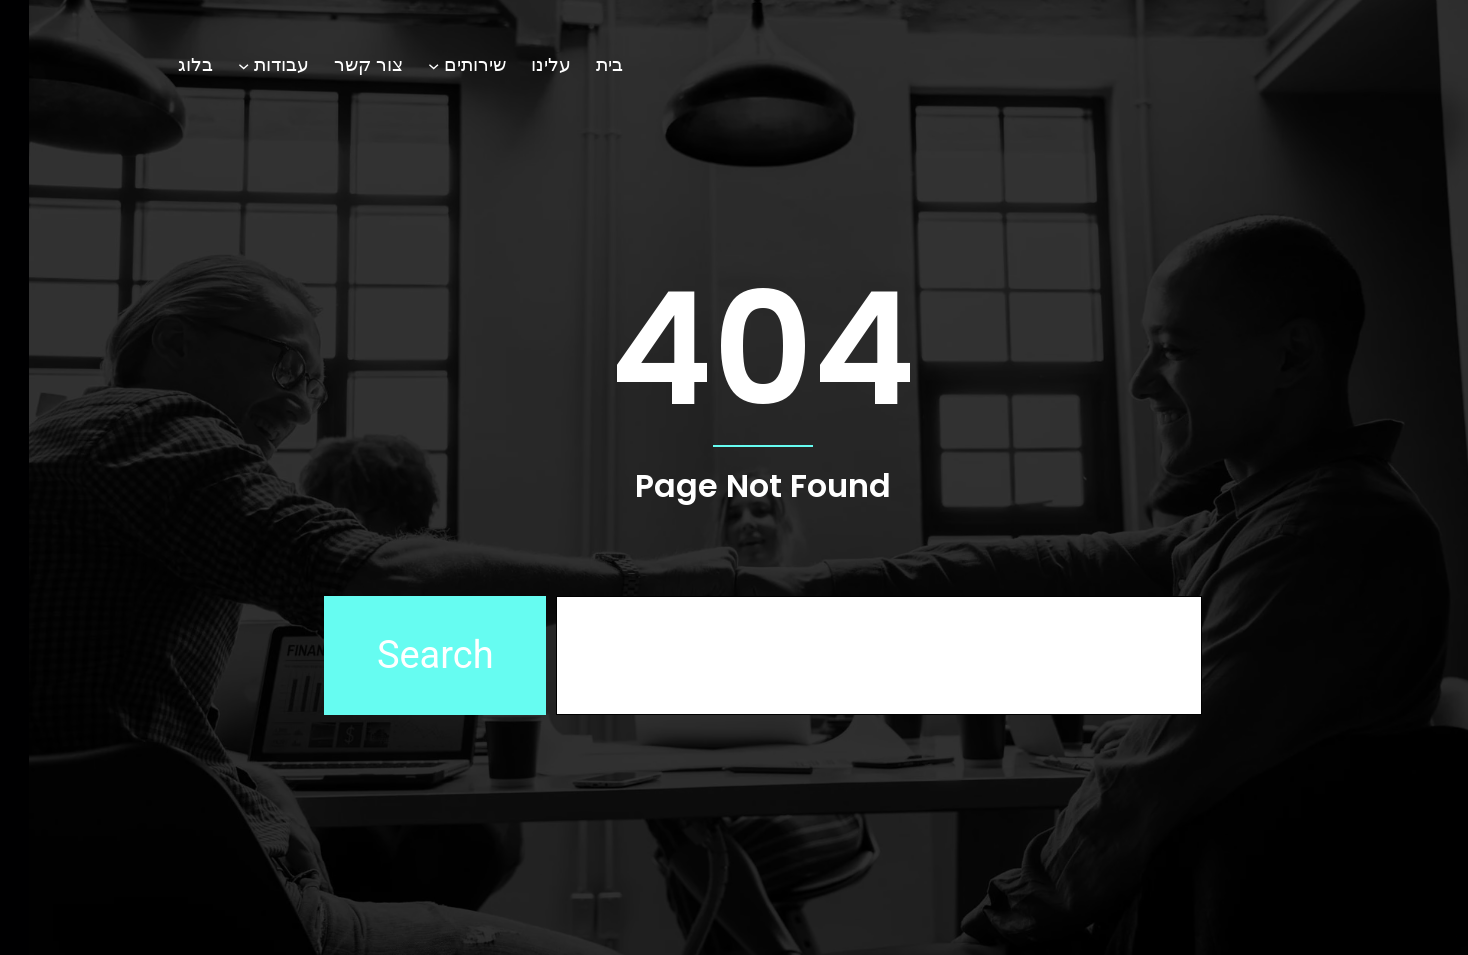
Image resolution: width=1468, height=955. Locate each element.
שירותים (446, 64)
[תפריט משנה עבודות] (214, 64)
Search (406, 655)
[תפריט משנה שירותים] (404, 64)
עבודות (252, 64)
